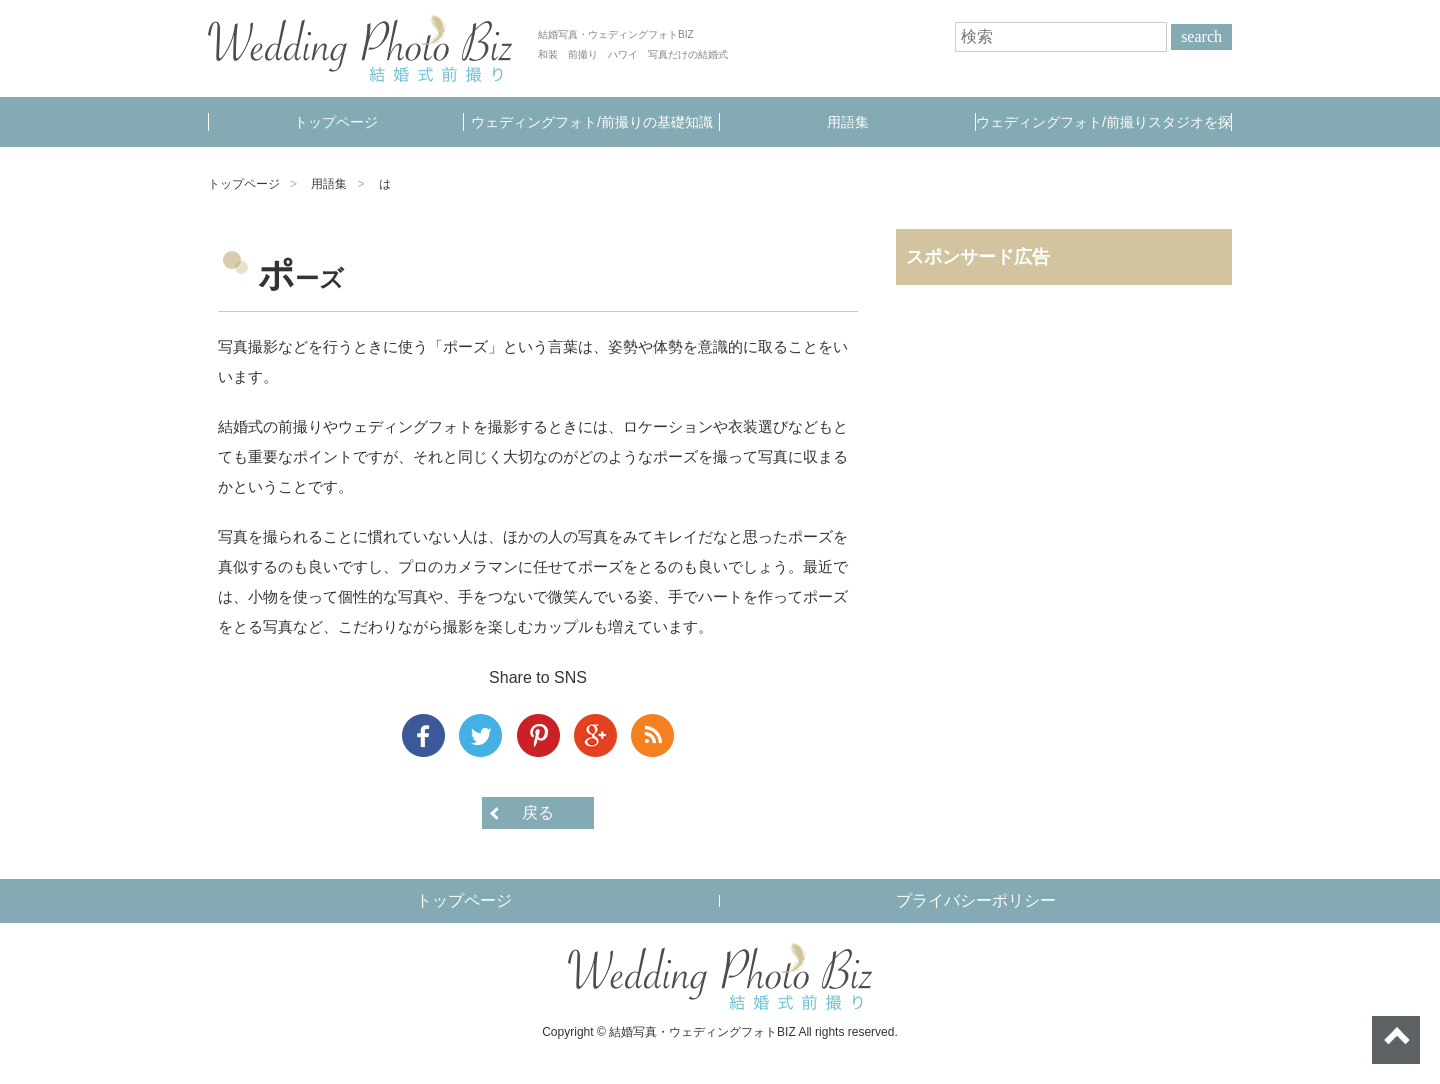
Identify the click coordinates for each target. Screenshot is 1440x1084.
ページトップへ (1396, 1040)
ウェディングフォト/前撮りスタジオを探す (1104, 130)
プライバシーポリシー (976, 900)
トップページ (336, 122)
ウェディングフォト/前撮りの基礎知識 (592, 122)
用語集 (848, 122)
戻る (538, 812)
